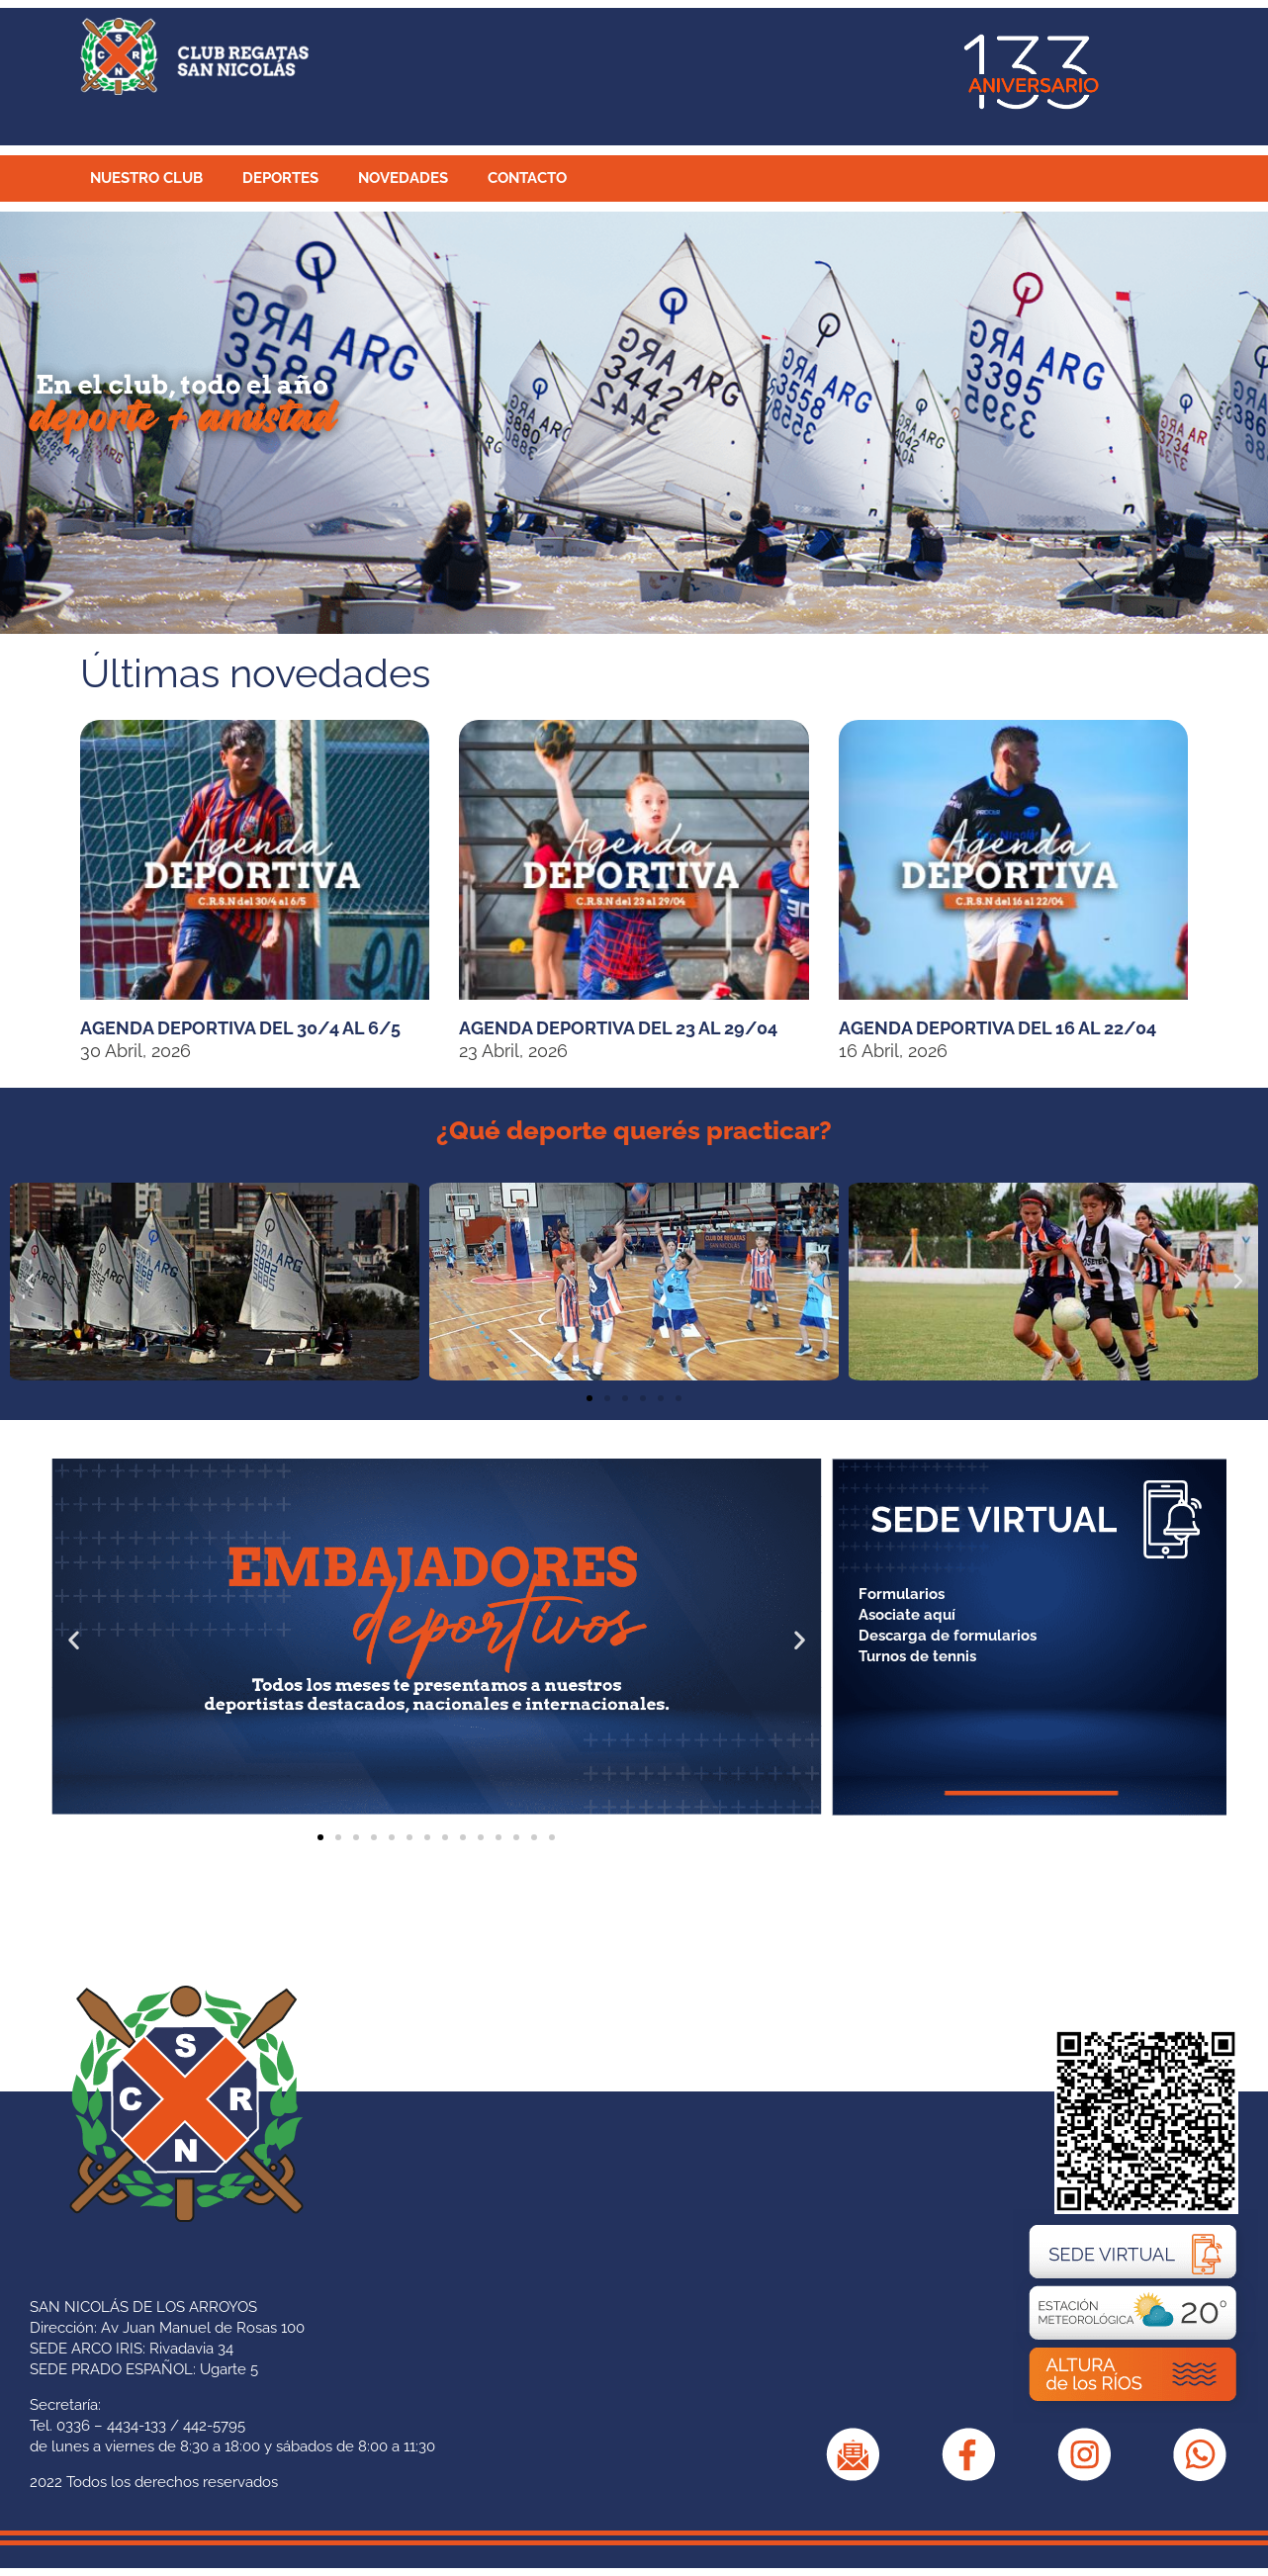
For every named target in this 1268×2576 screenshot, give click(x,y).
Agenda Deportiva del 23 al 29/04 (618, 1028)
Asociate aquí (907, 1615)
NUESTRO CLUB (146, 178)
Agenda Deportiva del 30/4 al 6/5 (240, 1028)
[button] (30, 1281)
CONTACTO (527, 178)
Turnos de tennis (917, 1656)
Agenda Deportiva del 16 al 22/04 (997, 1028)
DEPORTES (280, 178)
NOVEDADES (403, 178)
